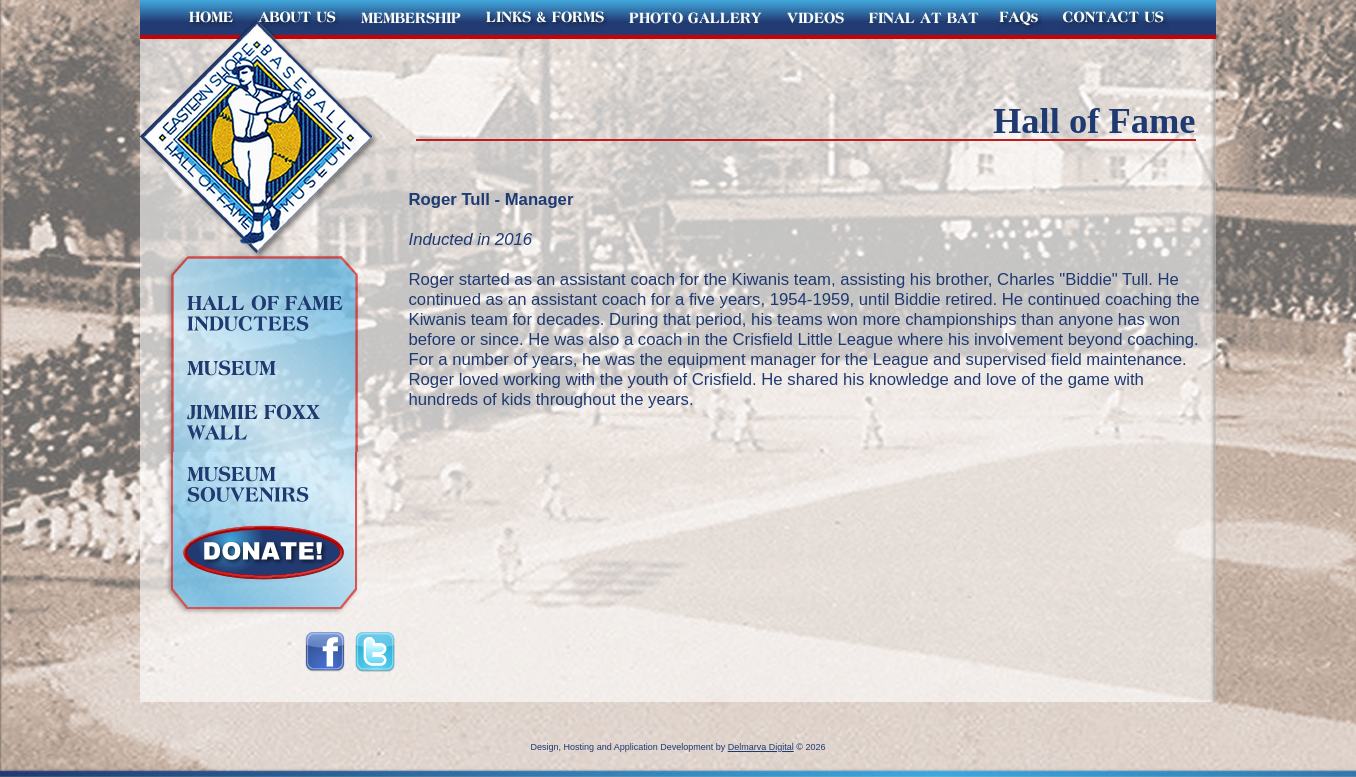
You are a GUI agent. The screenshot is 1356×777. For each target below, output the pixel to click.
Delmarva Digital (761, 747)
